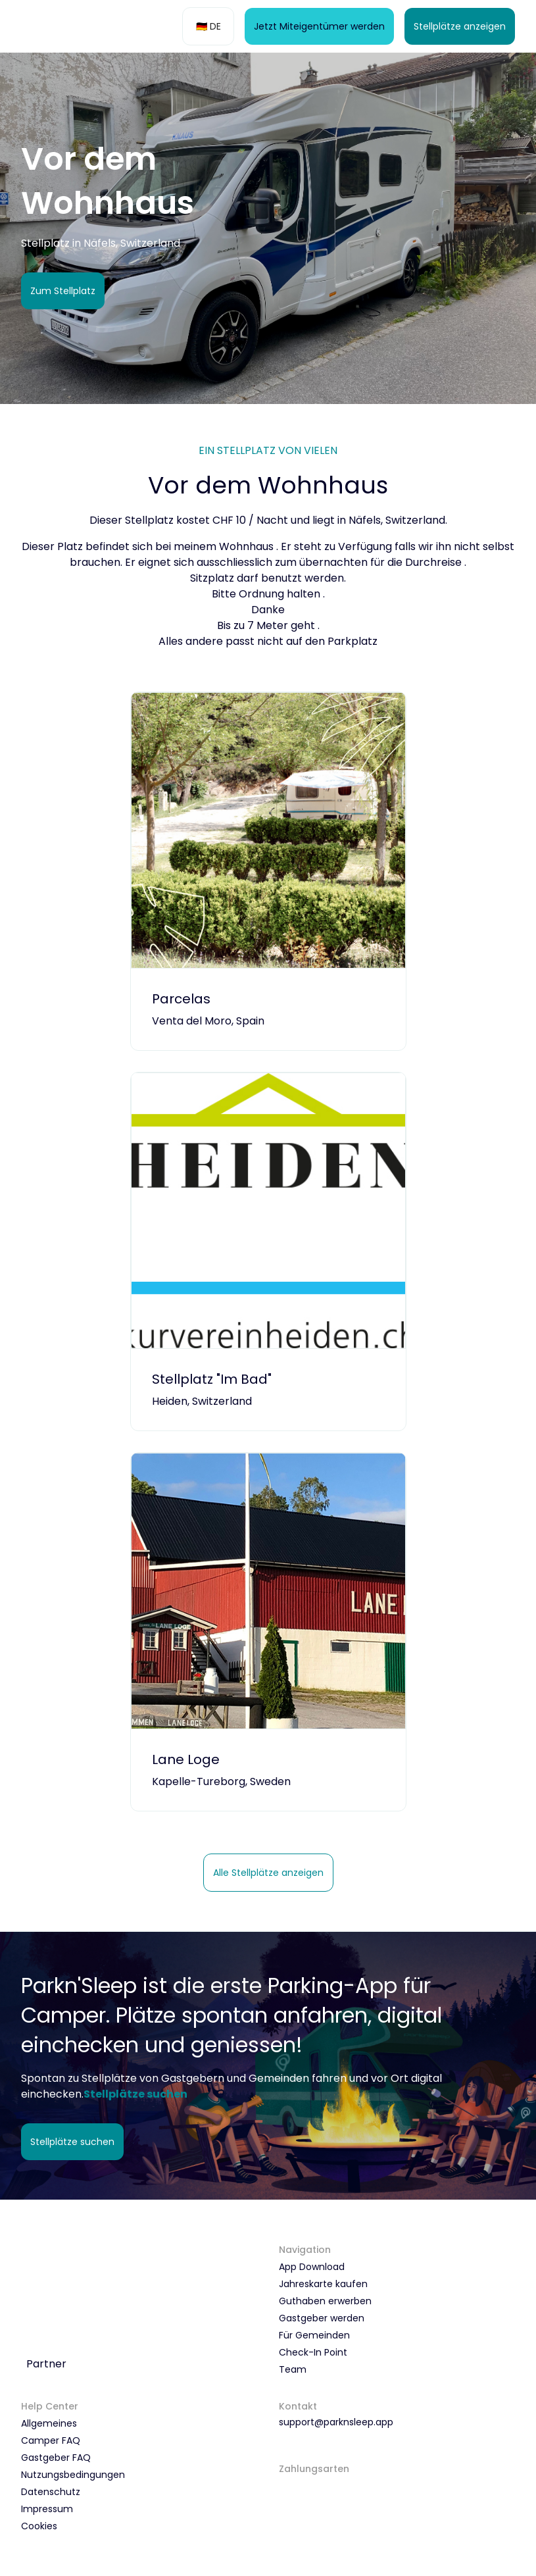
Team (292, 2369)
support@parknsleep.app (336, 2422)
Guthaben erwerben (325, 2301)
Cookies (39, 2526)
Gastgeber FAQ (56, 2457)
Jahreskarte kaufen (323, 2283)
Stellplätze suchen (72, 2141)
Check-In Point (313, 2352)
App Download (312, 2266)
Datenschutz (50, 2491)
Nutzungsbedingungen (73, 2474)
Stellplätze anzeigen (460, 26)
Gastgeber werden (321, 2318)
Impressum (47, 2508)
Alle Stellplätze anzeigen (268, 1872)
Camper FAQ (50, 2440)
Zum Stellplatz (62, 290)
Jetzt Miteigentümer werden (319, 26)
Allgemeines (49, 2423)
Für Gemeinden (314, 2335)
